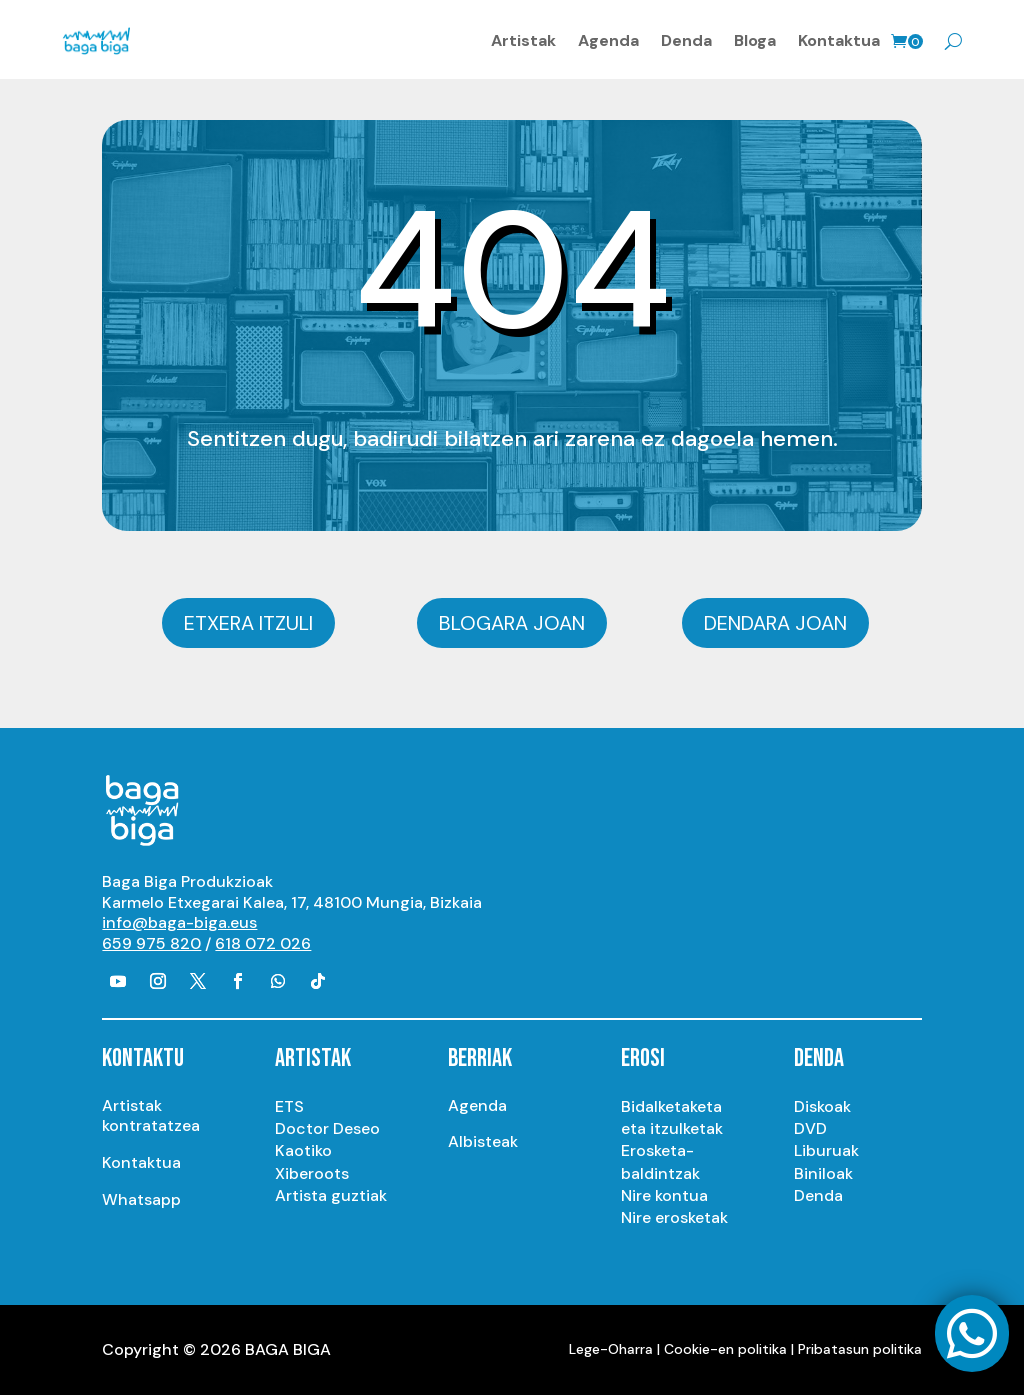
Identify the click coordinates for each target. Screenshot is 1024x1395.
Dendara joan (775, 623)
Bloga (755, 40)
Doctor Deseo (327, 1128)
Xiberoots (312, 1173)
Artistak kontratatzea (151, 1116)
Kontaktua (839, 40)
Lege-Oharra (611, 1349)
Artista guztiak (331, 1195)
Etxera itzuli (248, 623)
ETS (289, 1106)
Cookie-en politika (725, 1349)
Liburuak (826, 1150)
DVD (810, 1128)
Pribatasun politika (860, 1349)
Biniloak (823, 1173)
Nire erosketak (674, 1217)
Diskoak (822, 1106)
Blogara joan (512, 623)
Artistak (523, 40)
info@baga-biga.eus (179, 922)
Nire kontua (664, 1195)
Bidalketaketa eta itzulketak (672, 1117)
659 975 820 (151, 943)
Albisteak (483, 1141)
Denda (686, 40)
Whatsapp (141, 1199)
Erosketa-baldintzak (660, 1161)
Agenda (608, 40)
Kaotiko (303, 1150)
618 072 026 (263, 943)
